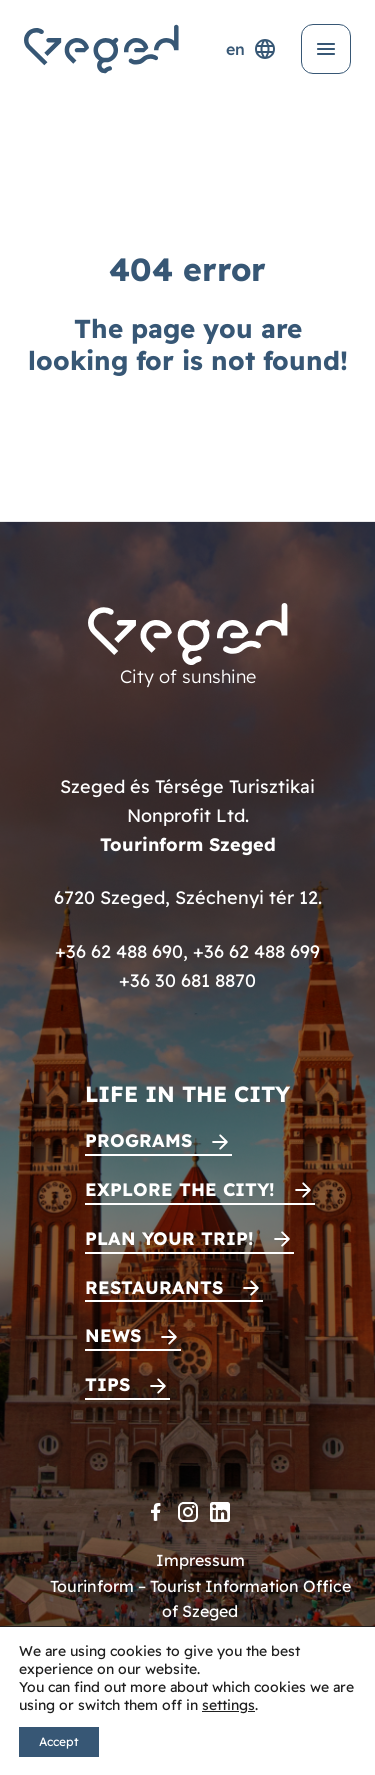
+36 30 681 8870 (187, 980)
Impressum (200, 1560)
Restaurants (154, 1287)
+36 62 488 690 (119, 951)
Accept (59, 1741)
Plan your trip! (169, 1238)
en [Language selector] (251, 49)
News (113, 1335)
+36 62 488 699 (256, 951)
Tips (107, 1384)
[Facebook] (156, 1512)
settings (228, 1705)
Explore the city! (180, 1189)
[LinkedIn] (220, 1512)
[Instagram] (188, 1512)
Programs (138, 1140)
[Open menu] (326, 49)
